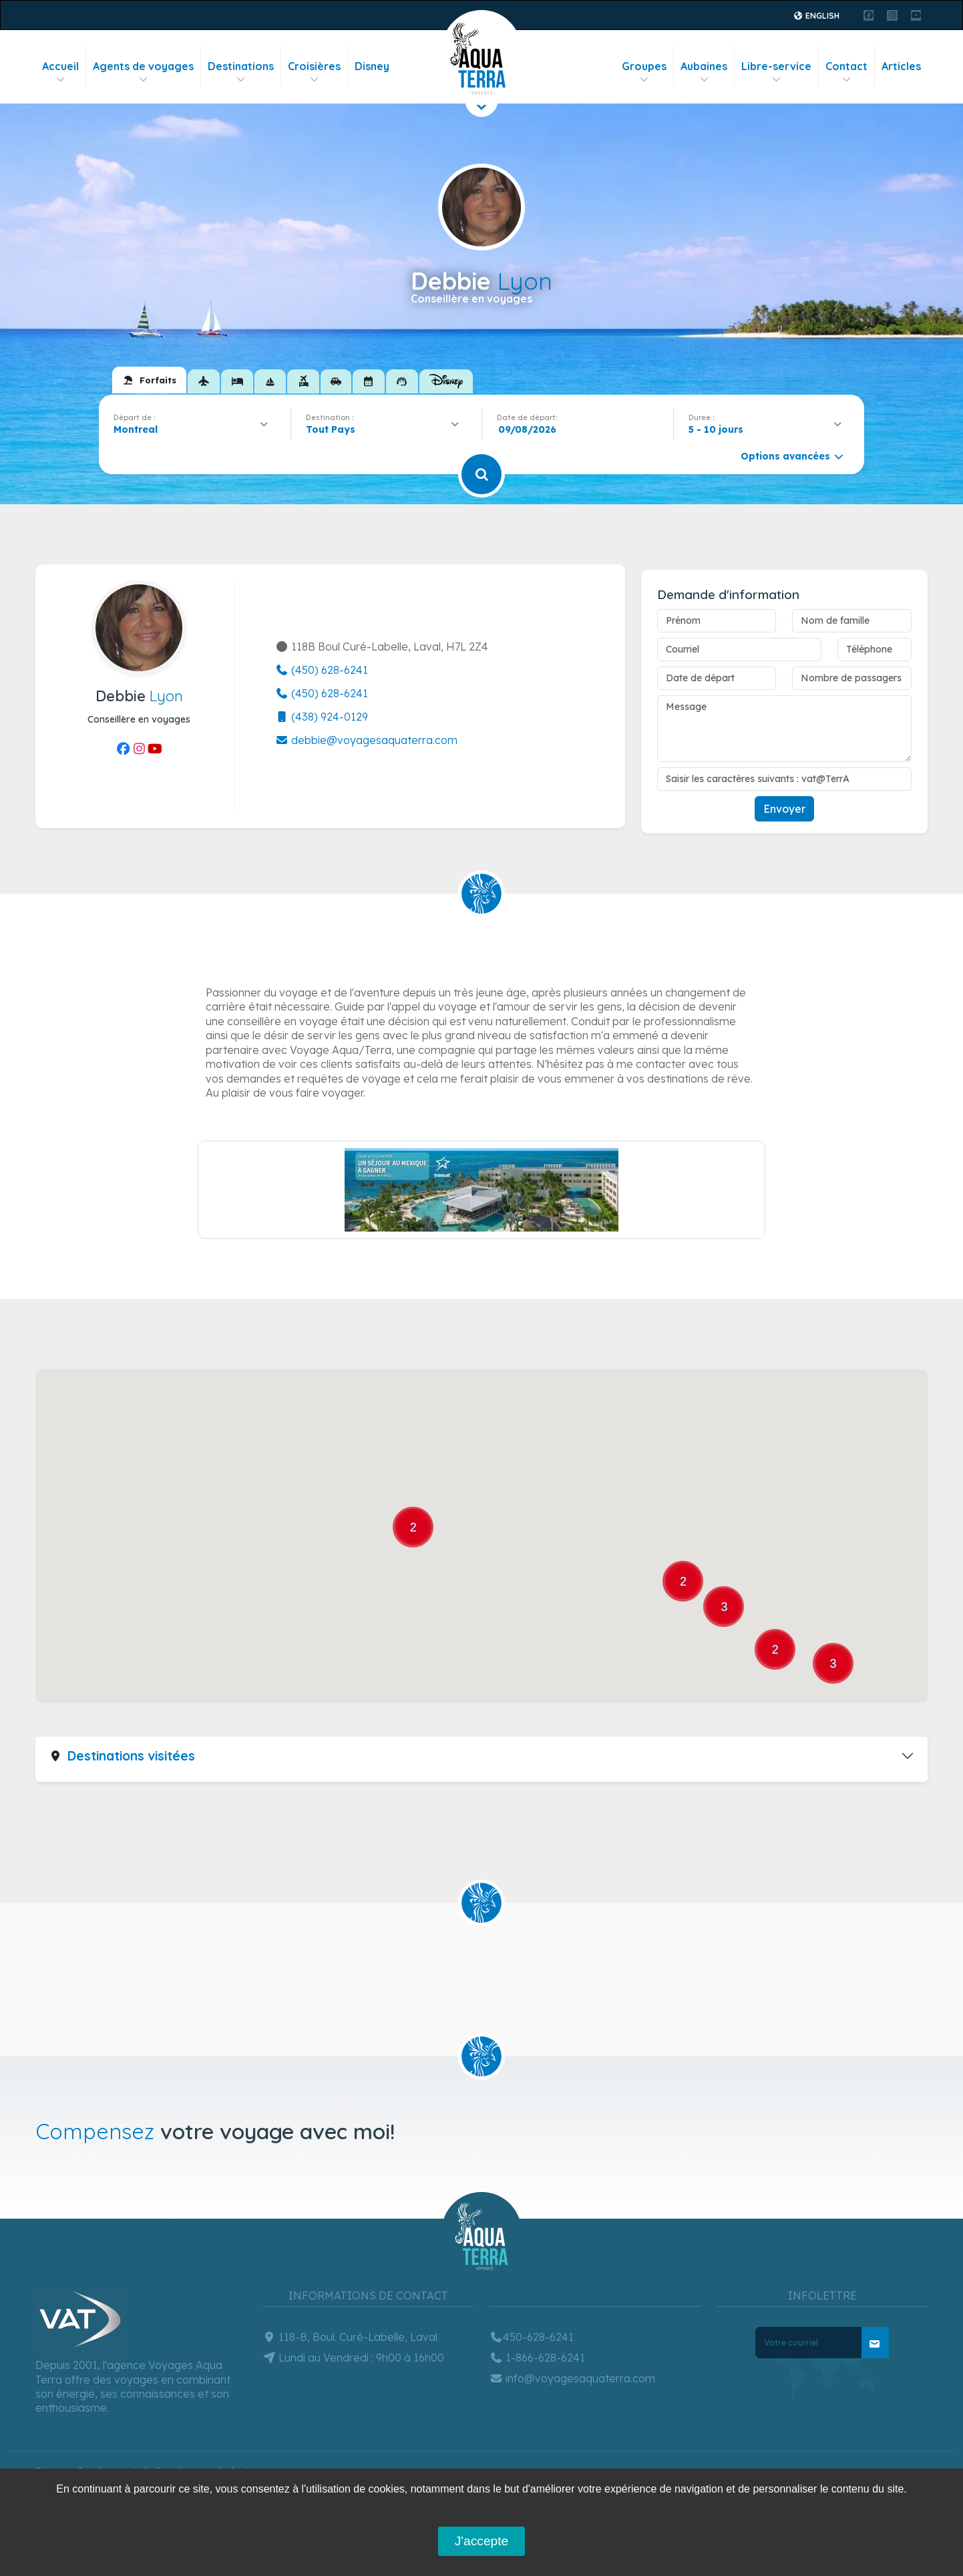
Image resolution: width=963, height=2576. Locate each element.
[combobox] (194, 429)
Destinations (241, 72)
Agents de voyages (143, 72)
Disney (372, 66)
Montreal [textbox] (136, 429)
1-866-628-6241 (537, 2357)
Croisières (314, 72)
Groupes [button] (644, 72)
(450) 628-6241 (321, 670)
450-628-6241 (532, 2337)
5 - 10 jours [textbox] (716, 429)
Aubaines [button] (704, 72)
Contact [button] (846, 72)
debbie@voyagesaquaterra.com (366, 740)
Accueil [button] (60, 72)
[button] (130, 1636)
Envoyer (784, 808)
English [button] (816, 16)
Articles (901, 66)
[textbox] (334, 429)
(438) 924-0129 (321, 716)
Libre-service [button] (776, 72)
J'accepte (481, 2541)
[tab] (149, 380)
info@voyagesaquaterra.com (572, 2378)
